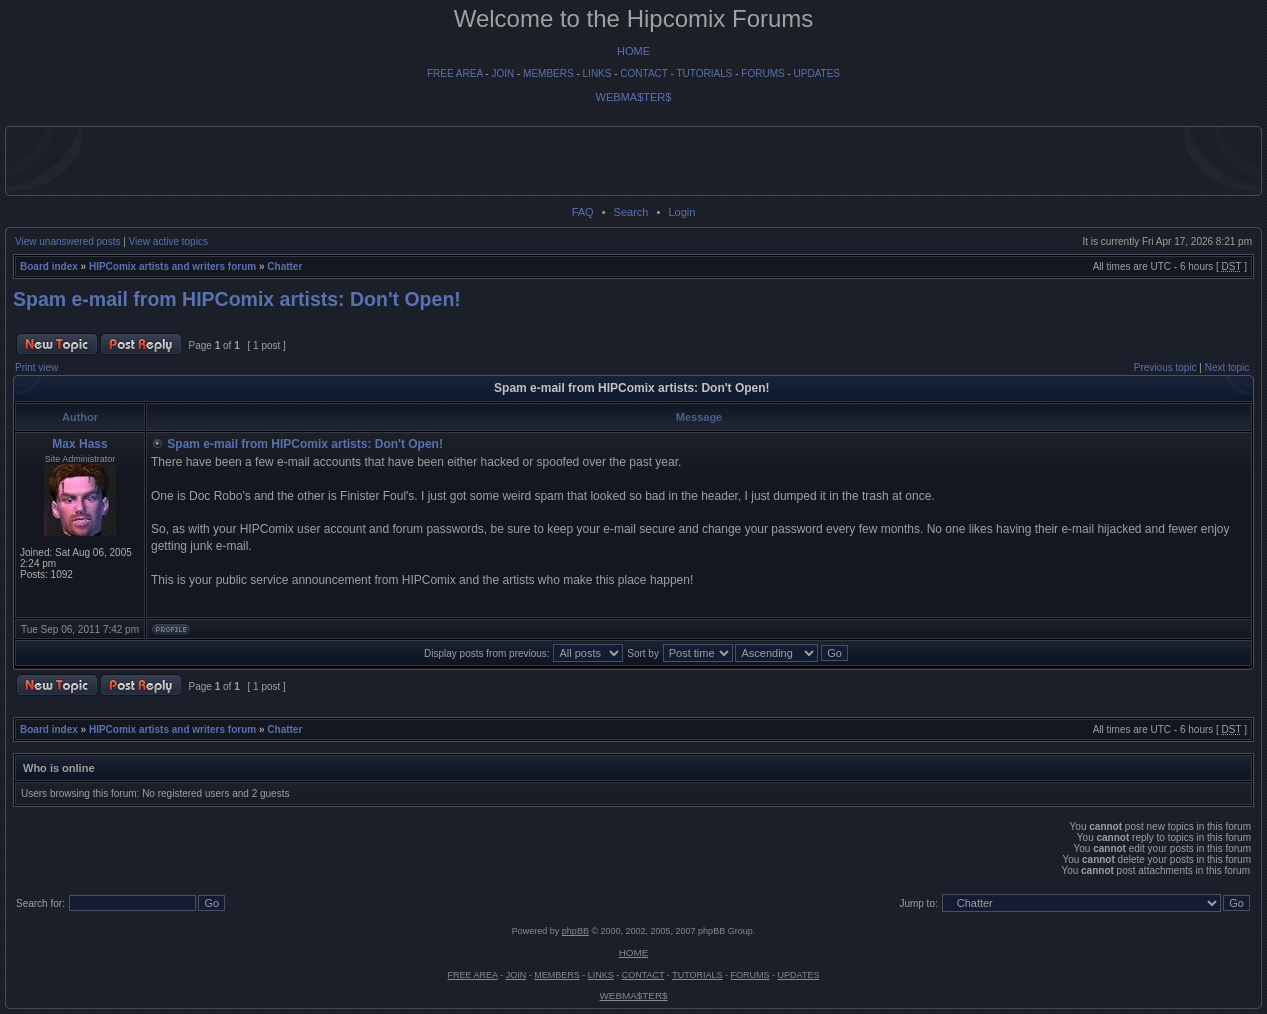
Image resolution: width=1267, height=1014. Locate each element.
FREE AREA (455, 73)
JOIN (502, 73)
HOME (633, 51)
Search (631, 212)
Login (681, 212)
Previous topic (1165, 367)
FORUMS (762, 73)
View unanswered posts (67, 241)
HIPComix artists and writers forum (172, 266)
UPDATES (817, 73)
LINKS (597, 73)
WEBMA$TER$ (634, 97)
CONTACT (643, 73)
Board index (49, 266)
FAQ (583, 212)
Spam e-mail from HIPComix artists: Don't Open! (237, 299)
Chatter (284, 266)
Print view (36, 367)
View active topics (168, 241)
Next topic (1227, 367)
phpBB (575, 931)
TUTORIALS (704, 73)
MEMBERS (548, 73)
